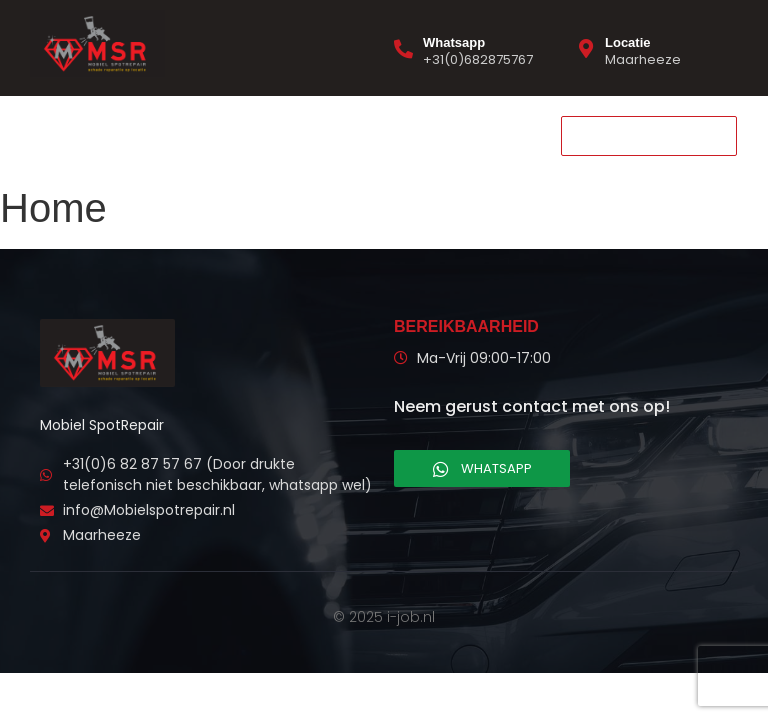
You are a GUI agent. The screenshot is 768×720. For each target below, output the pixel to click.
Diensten (144, 135)
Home (58, 135)
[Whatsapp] (403, 48)
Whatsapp (454, 42)
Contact (238, 135)
